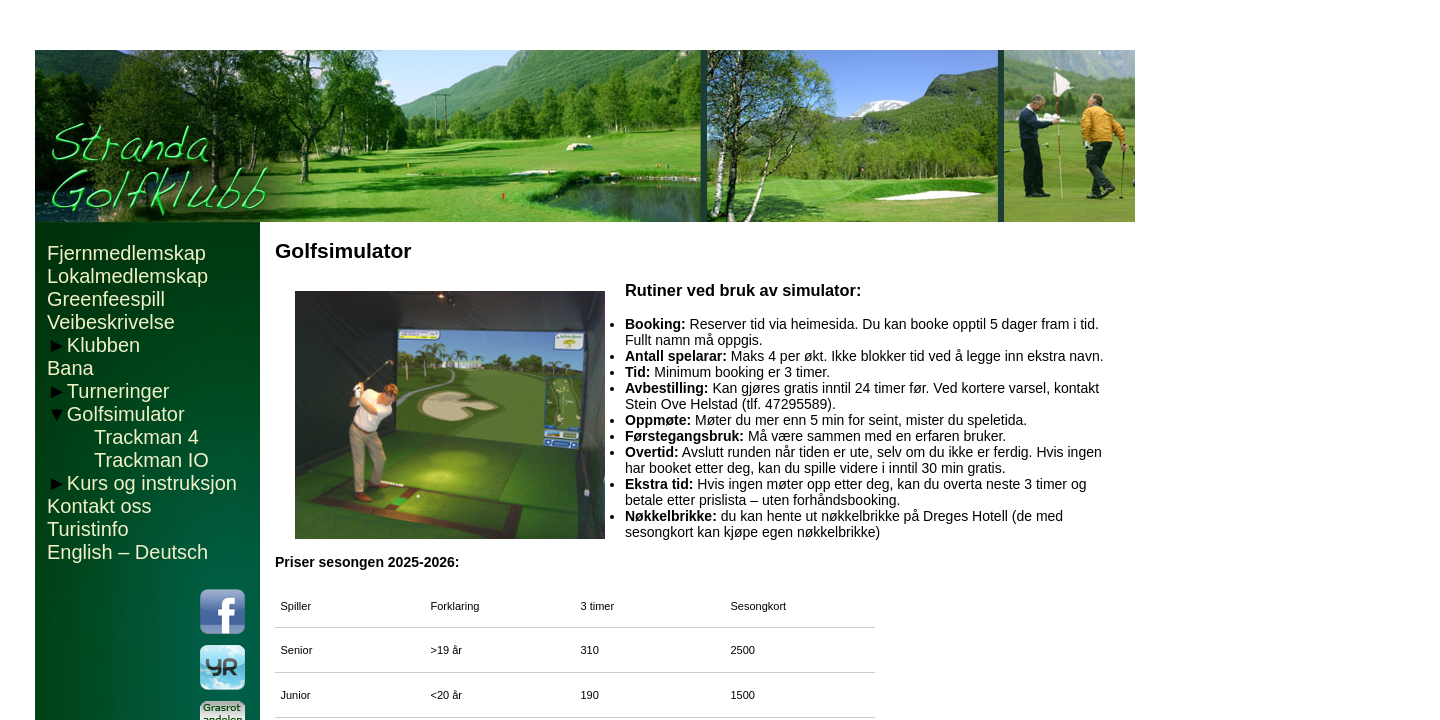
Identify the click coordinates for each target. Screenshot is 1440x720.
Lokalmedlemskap (127, 276)
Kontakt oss (99, 506)
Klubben (103, 345)
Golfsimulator (126, 414)
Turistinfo (88, 529)
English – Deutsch (127, 552)
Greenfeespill (106, 299)
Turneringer (118, 391)
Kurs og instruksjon (152, 483)
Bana (70, 368)
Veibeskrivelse (111, 322)
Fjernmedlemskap (126, 253)
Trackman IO (151, 460)
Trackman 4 (146, 437)
